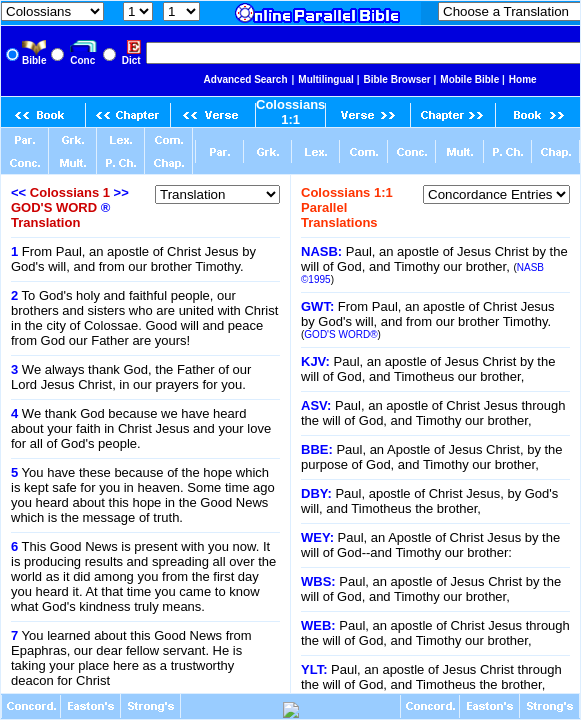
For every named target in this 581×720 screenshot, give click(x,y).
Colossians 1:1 (290, 112)
